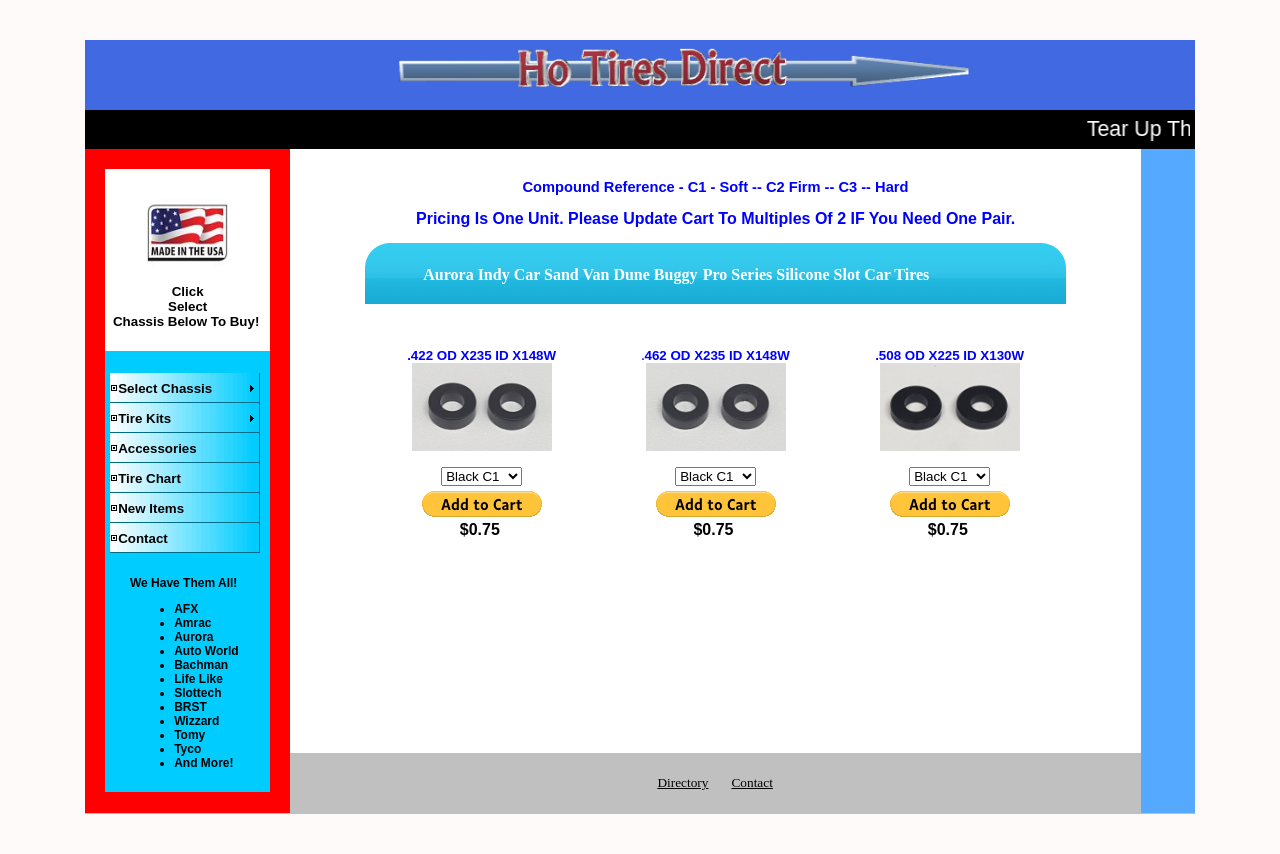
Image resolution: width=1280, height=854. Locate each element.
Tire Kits (144, 418)
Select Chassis (165, 388)
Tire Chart (149, 478)
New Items (151, 508)
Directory (682, 782)
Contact (143, 538)
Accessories (157, 448)
